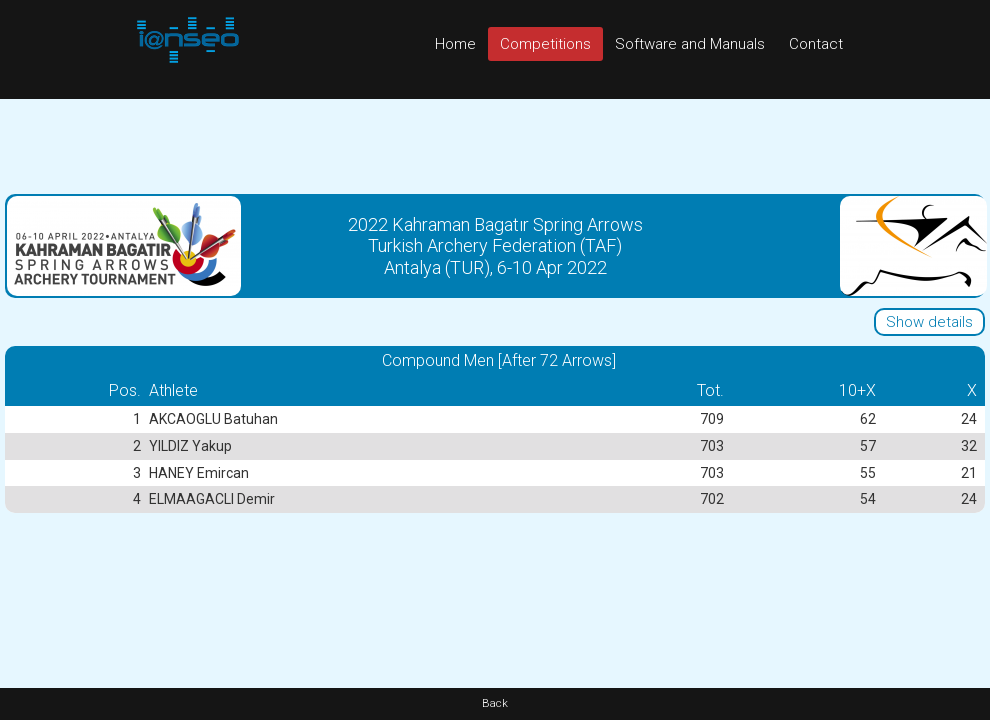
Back (495, 703)
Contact (816, 44)
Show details (929, 322)
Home (455, 44)
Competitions (545, 44)
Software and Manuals (690, 44)
